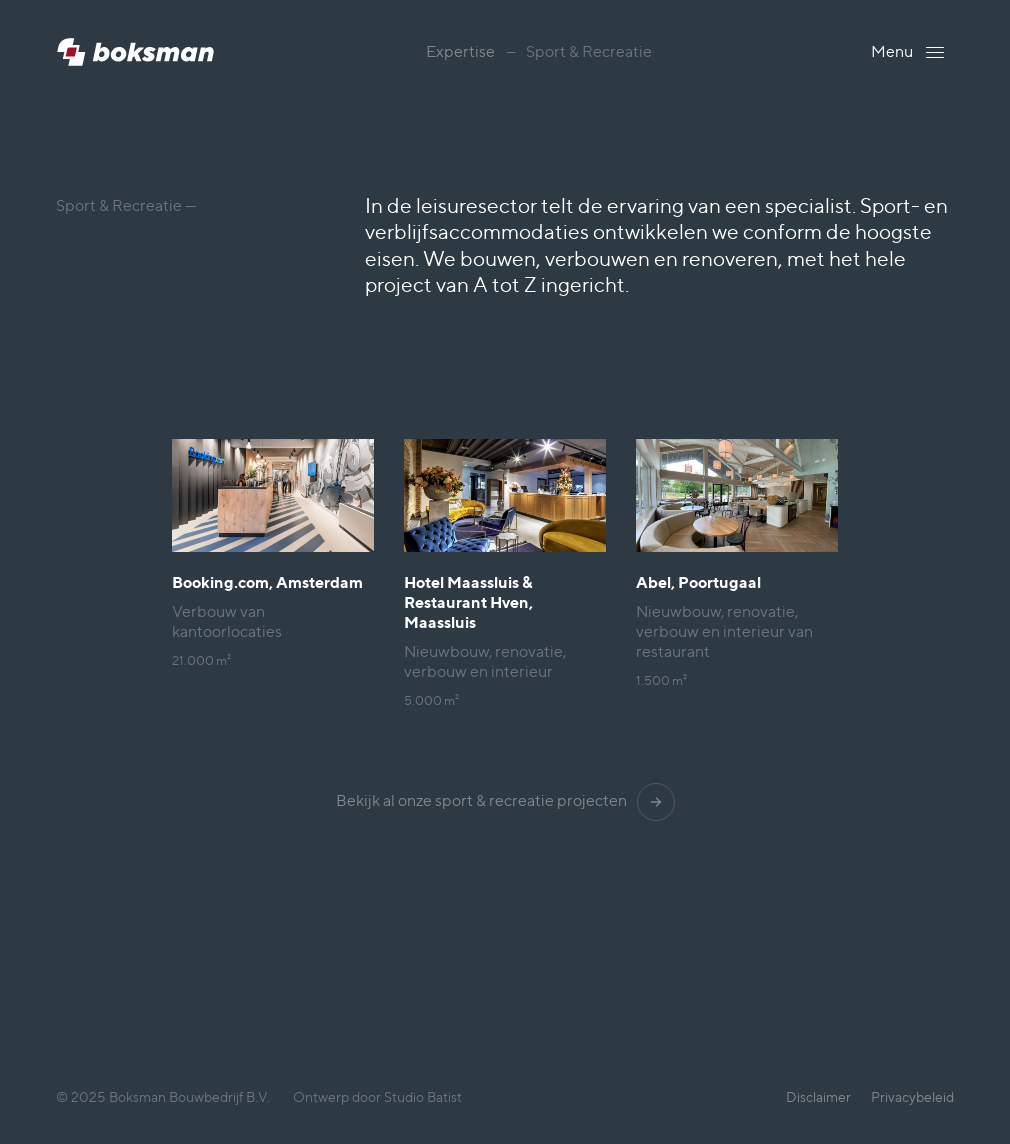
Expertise (460, 51)
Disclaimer (818, 1096)
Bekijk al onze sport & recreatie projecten (505, 800)
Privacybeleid (912, 1096)
